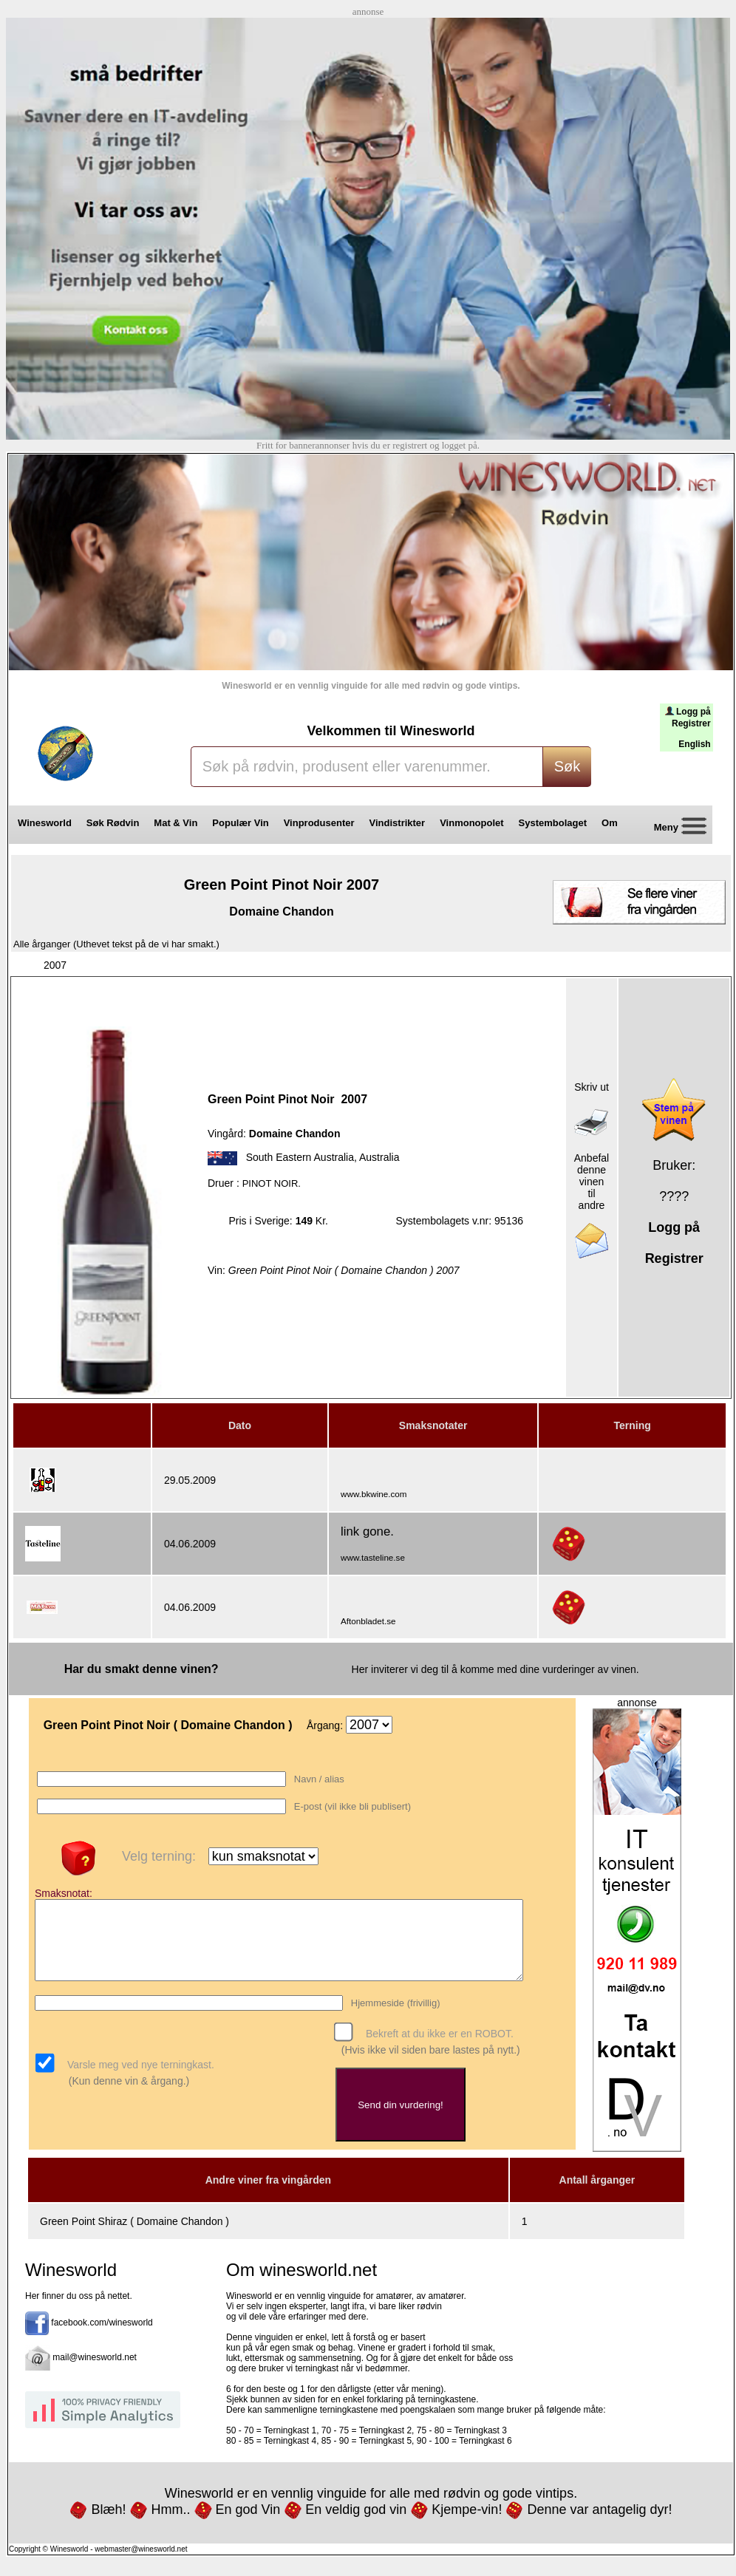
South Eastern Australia (300, 1157)
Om (615, 822)
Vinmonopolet (471, 822)
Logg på (693, 711)
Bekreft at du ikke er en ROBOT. (438, 2048)
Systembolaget (553, 822)
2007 (55, 965)
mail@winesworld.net (94, 2370)
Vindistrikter (397, 822)
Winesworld (45, 822)
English (694, 744)
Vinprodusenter (319, 822)
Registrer (691, 723)
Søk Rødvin (113, 822)
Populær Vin (240, 822)
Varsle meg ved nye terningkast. (139, 2079)
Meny (674, 828)
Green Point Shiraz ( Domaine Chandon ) (134, 2235)
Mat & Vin (175, 822)
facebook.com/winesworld (101, 2336)
